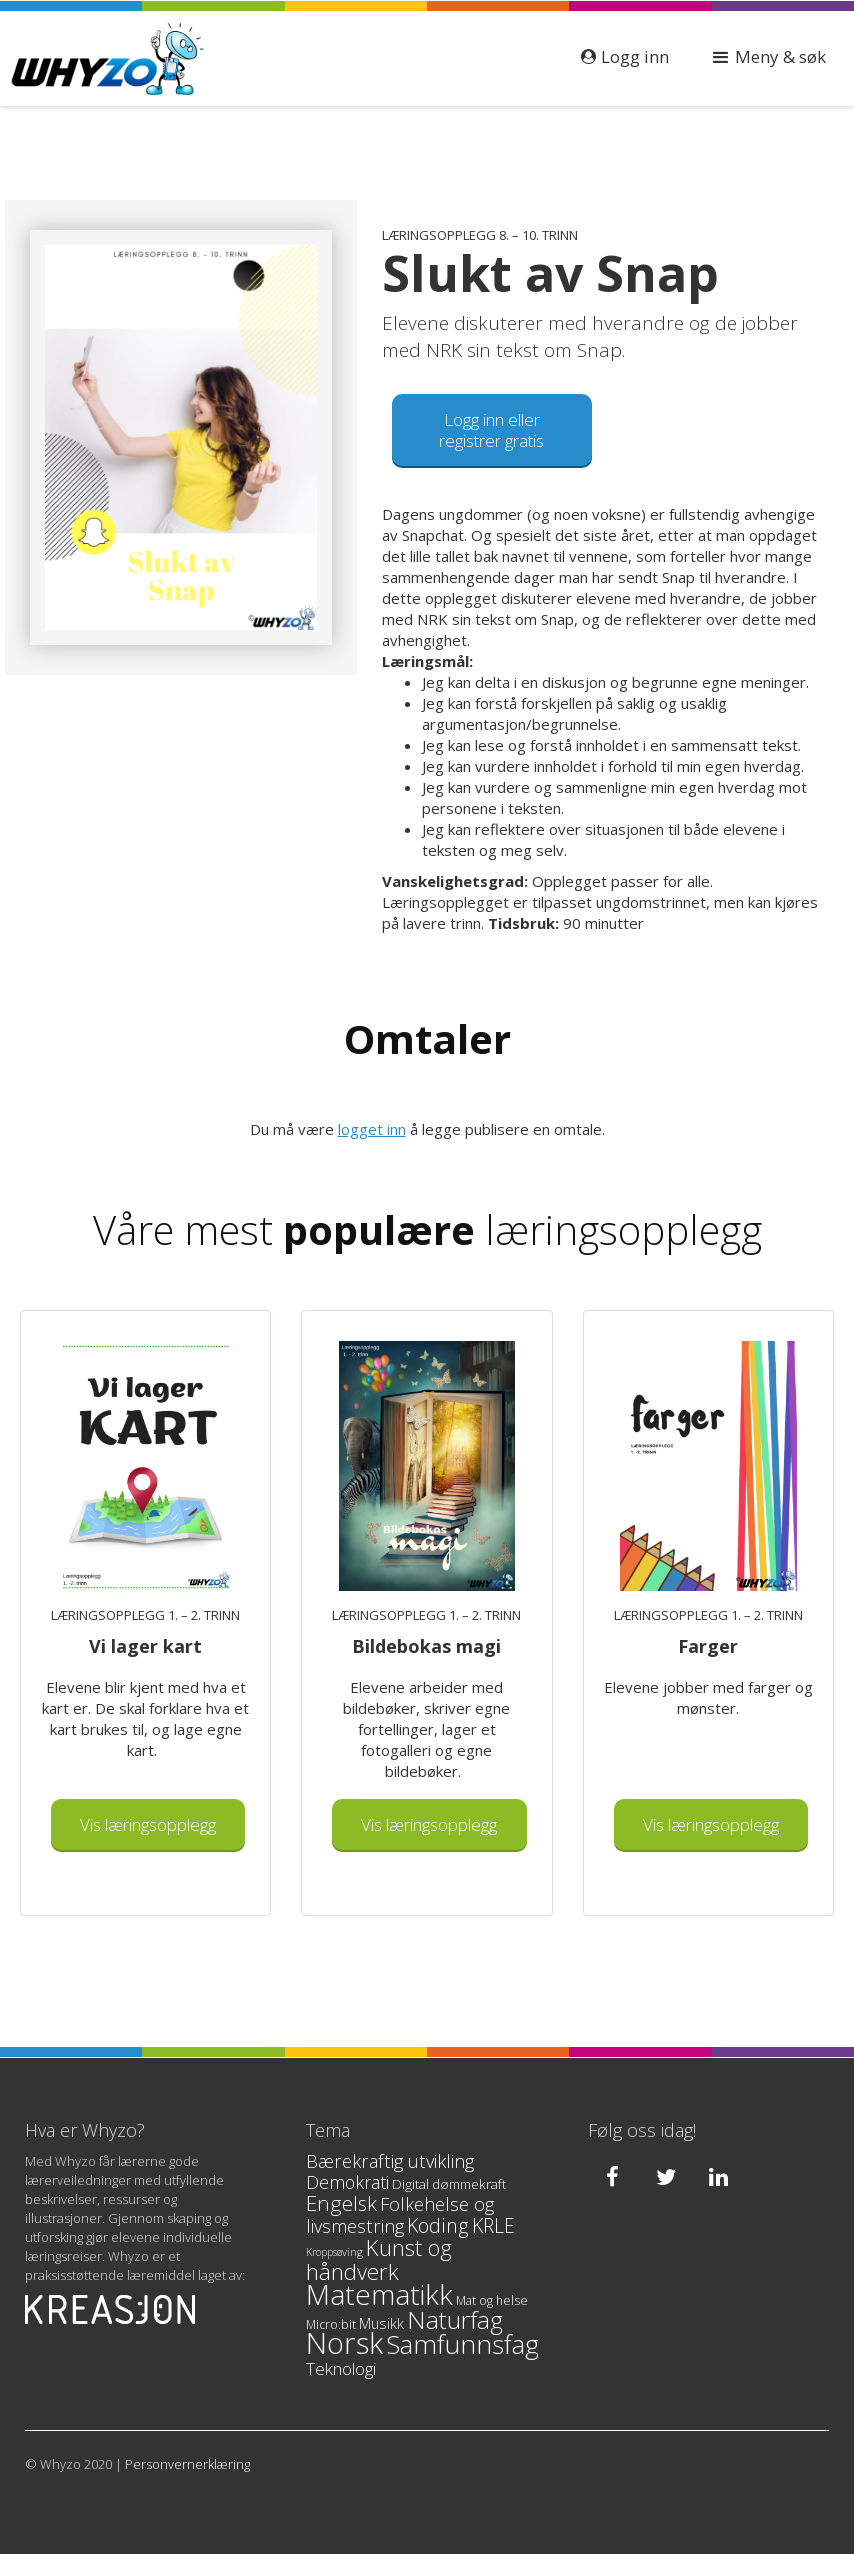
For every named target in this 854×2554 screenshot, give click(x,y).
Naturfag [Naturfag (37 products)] (455, 2319)
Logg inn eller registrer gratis (491, 430)
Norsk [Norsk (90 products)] (344, 2343)
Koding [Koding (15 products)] (438, 2225)
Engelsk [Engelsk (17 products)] (341, 2203)
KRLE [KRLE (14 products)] (493, 2225)
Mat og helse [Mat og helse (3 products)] (492, 2300)
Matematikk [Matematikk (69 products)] (379, 2294)
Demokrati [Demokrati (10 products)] (347, 2182)
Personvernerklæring (187, 2464)
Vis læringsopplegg (148, 1824)
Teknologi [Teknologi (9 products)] (341, 2368)
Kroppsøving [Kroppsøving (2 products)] (334, 2252)
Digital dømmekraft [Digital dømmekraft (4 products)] (449, 2184)
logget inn (372, 1129)
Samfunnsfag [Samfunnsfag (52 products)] (462, 2344)
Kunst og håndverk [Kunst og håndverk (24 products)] (379, 2259)
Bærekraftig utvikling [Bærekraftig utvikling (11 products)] (390, 2161)
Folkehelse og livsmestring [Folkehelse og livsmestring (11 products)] (400, 2215)
